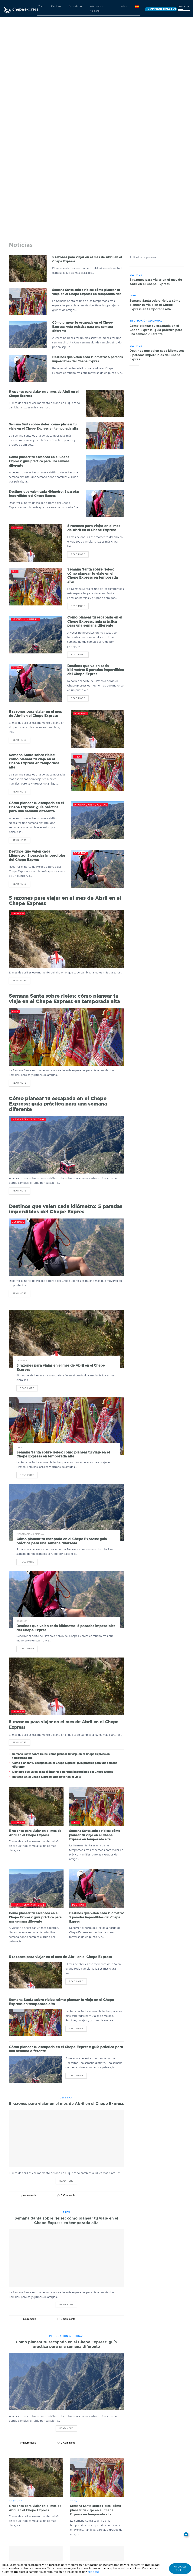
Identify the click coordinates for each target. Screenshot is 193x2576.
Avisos (123, 6)
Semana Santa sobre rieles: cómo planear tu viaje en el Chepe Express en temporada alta (94, 1835)
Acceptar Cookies (180, 2568)
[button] (186, 2534)
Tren (40, 6)
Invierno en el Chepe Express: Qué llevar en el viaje (46, 1777)
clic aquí (93, 2572)
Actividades (75, 6)
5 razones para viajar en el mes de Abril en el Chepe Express (60, 1957)
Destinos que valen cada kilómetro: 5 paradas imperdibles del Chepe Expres (95, 670)
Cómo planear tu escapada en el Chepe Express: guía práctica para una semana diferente (82, 327)
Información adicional (28, 619)
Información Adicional (96, 8)
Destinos (56, 6)
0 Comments (68, 2196)
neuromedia (29, 2196)
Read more (78, 554)
